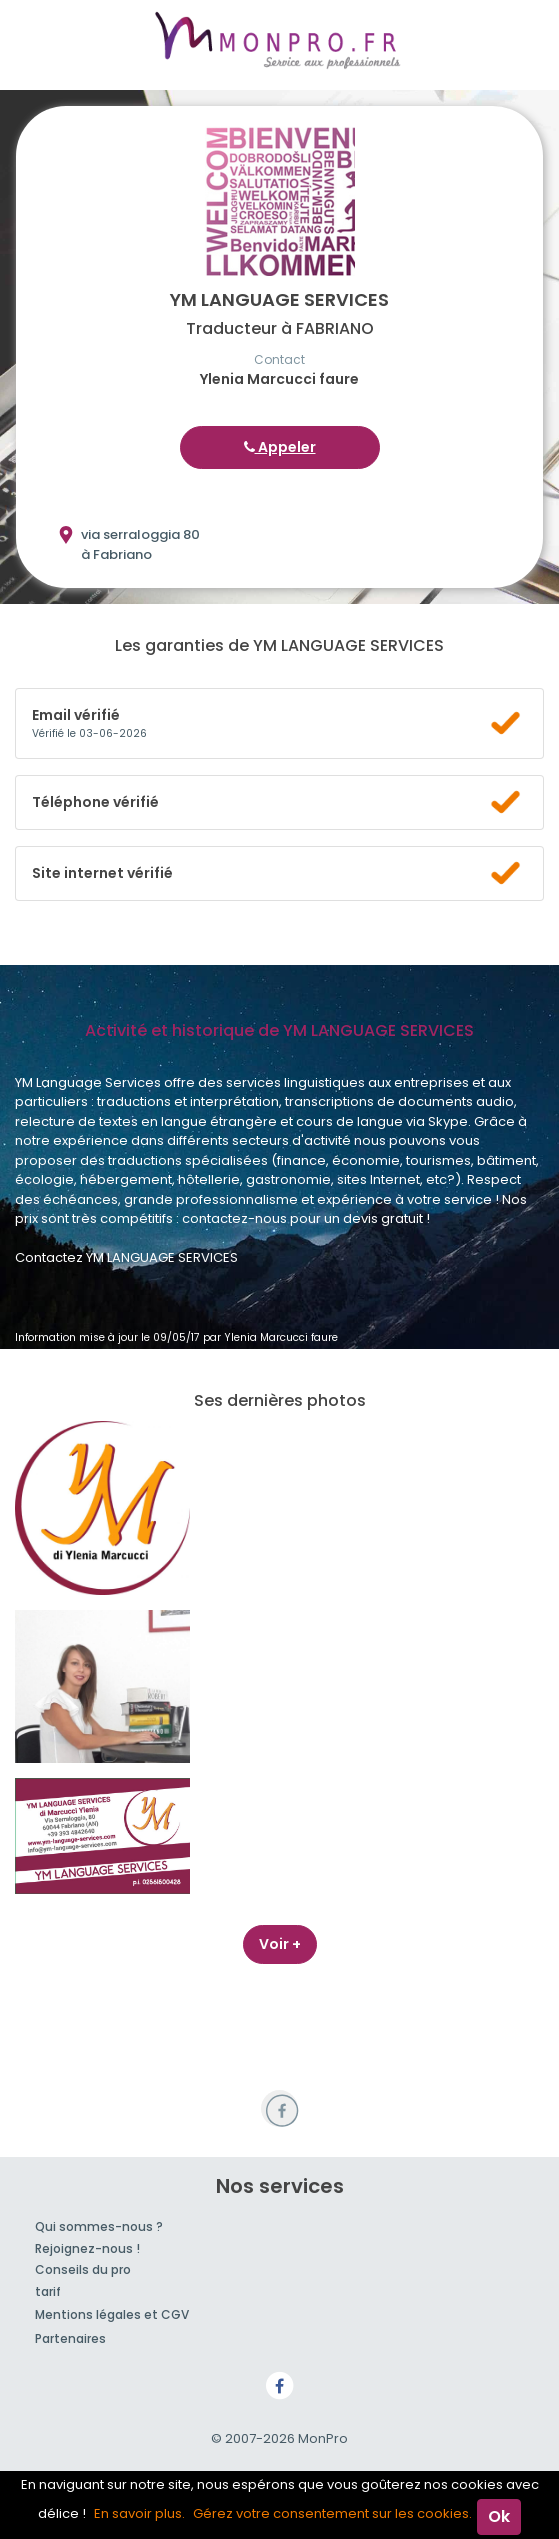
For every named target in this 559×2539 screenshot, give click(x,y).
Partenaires (70, 2338)
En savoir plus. (139, 2513)
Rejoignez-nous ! (87, 2248)
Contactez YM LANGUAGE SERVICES (126, 1257)
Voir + (280, 1944)
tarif (48, 2291)
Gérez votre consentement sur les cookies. (332, 2513)
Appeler (280, 447)
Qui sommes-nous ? (99, 2226)
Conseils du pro (83, 2269)
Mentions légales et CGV (112, 2314)
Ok (499, 2516)
